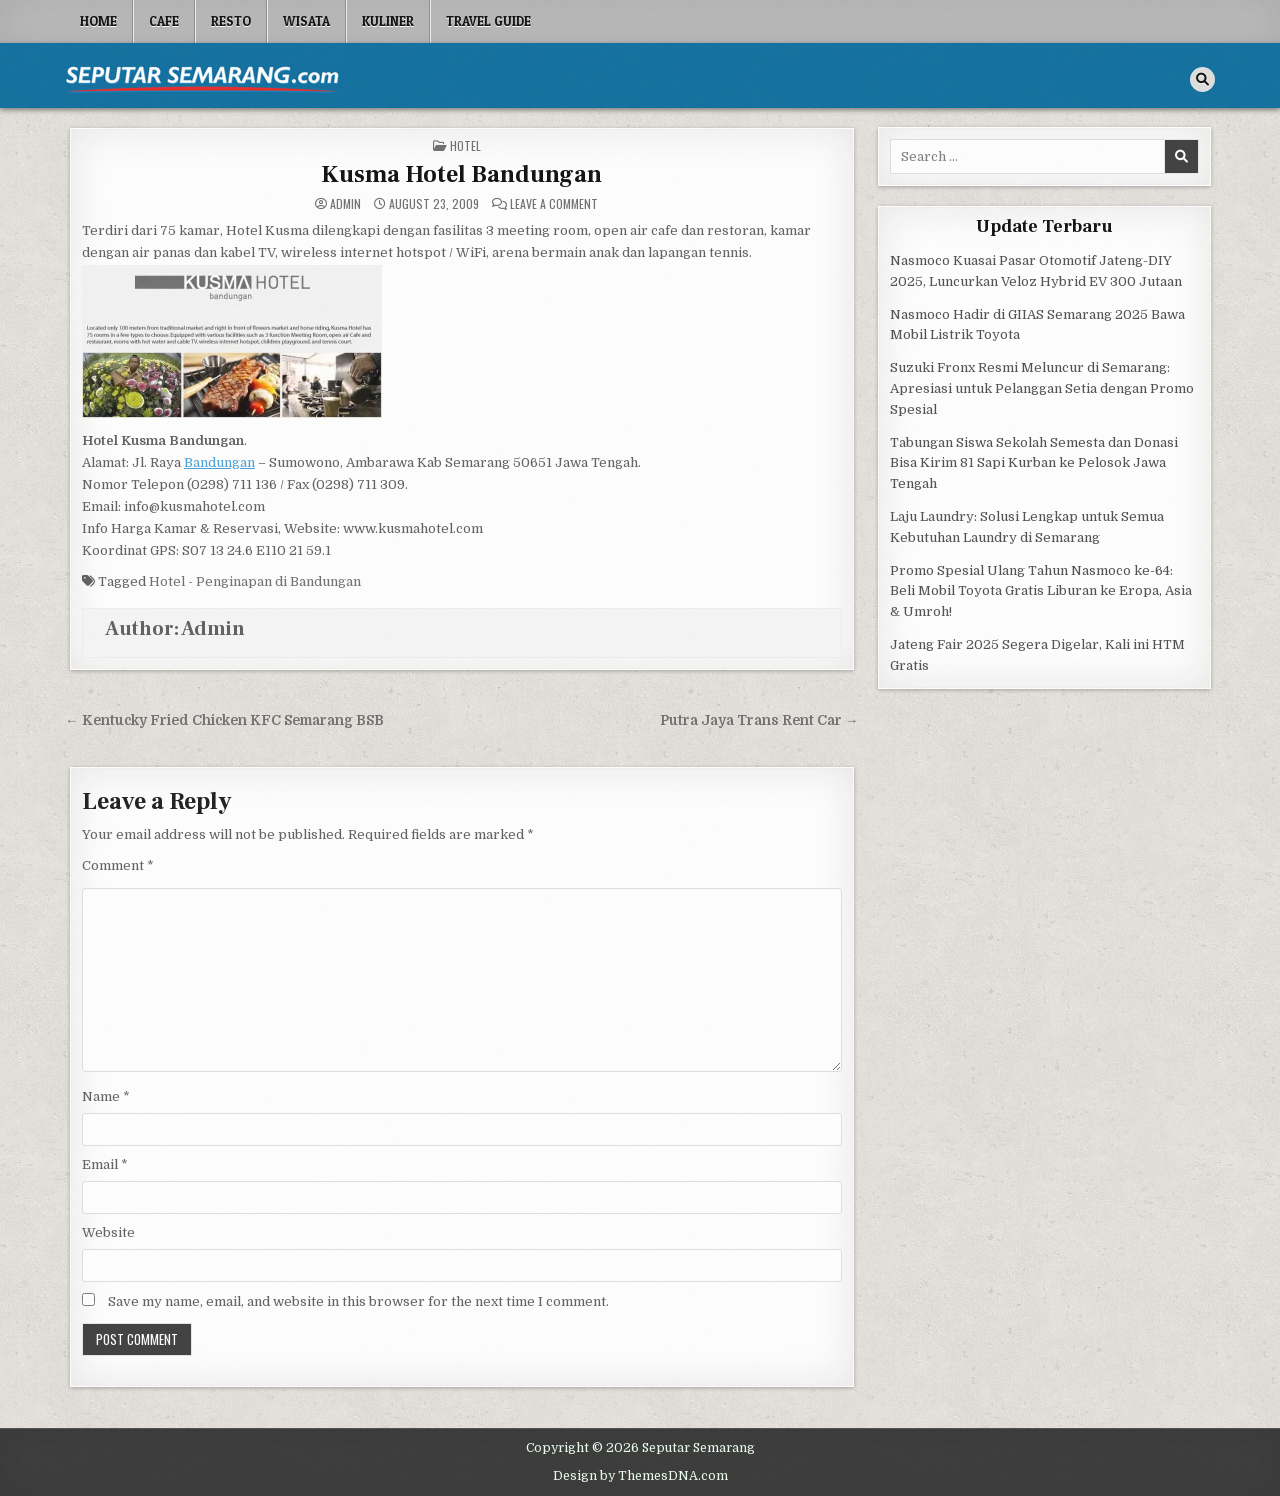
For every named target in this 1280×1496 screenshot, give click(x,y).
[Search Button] (1202, 79)
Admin (345, 204)
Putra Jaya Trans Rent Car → (759, 720)
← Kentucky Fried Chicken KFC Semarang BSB (224, 720)
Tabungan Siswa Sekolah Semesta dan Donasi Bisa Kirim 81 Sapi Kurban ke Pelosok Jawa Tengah (1034, 463)
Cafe (164, 21)
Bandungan (219, 462)
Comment (118, 865)
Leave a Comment (554, 204)
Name (106, 1096)
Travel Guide (488, 21)
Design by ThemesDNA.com (640, 1476)
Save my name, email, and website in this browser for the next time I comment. (358, 1301)
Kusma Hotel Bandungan (461, 174)
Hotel (465, 145)
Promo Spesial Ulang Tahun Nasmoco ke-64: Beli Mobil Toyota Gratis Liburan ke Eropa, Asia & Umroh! (1041, 591)
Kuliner (388, 21)
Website (108, 1232)
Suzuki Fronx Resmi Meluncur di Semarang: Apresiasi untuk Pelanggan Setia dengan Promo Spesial (1042, 388)
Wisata (306, 21)
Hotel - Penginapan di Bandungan (255, 581)
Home (98, 21)
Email (105, 1164)
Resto (231, 21)
